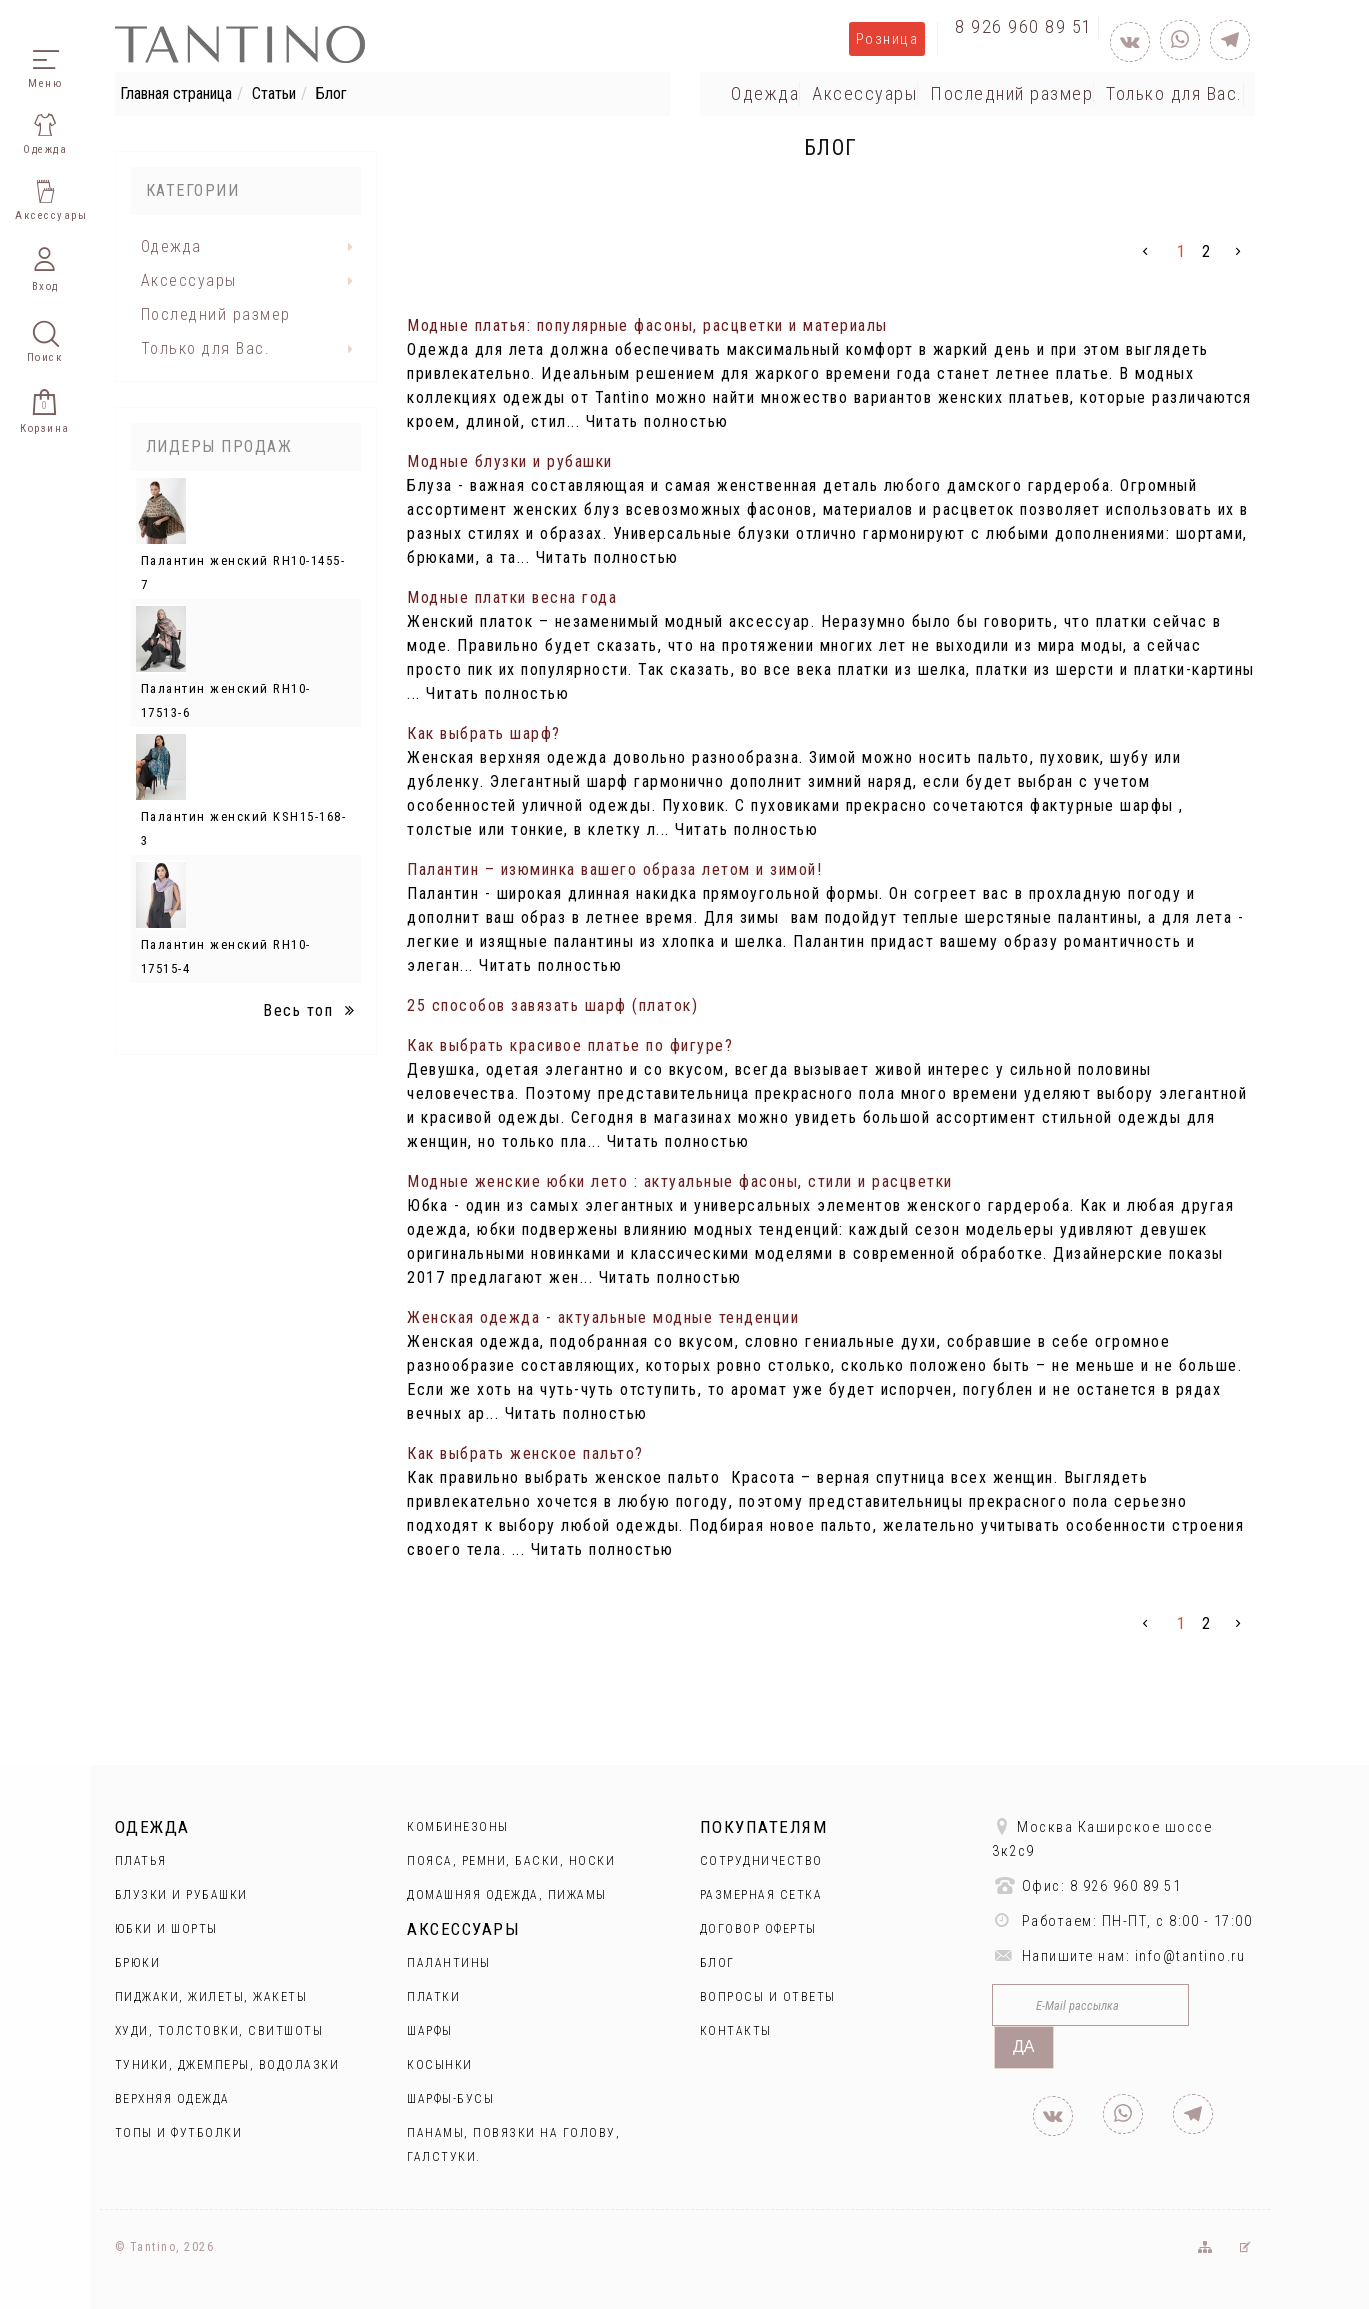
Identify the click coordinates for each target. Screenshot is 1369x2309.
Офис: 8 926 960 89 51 (1086, 1885)
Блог (717, 1963)
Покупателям (764, 1827)
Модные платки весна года (512, 597)
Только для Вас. (1174, 93)
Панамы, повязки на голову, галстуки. (513, 2145)
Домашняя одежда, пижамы (507, 1895)
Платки (433, 1997)
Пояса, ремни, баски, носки (511, 1861)
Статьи (274, 93)
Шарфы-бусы (450, 2099)
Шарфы (430, 2031)
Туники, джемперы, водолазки (227, 2065)
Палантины (449, 1963)
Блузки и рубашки (181, 1895)
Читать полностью (657, 421)
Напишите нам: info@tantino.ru (1118, 1955)
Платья (141, 1861)
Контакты (736, 2031)
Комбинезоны (458, 1827)
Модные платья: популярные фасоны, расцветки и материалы (647, 325)
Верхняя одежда (172, 2099)
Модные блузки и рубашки (510, 461)
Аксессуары (864, 93)
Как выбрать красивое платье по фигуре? (570, 1045)
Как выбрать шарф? (484, 733)
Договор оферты (758, 1929)
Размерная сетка (761, 1895)
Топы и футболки (179, 2133)
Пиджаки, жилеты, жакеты (211, 1997)
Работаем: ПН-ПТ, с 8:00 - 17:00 (1122, 1920)
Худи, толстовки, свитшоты (219, 2031)
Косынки (440, 2065)
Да (1024, 2046)
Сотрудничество (761, 1861)
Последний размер (1011, 93)
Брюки (138, 1963)
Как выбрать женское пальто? (525, 1453)
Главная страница (176, 93)
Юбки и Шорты (166, 1929)
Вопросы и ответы (768, 1997)
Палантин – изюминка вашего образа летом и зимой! (614, 869)
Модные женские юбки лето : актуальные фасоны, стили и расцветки (680, 1181)
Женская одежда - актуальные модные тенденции (603, 1317)
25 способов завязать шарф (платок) (552, 1005)
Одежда (765, 93)
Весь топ (312, 1010)
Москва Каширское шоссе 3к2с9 (1102, 1838)
